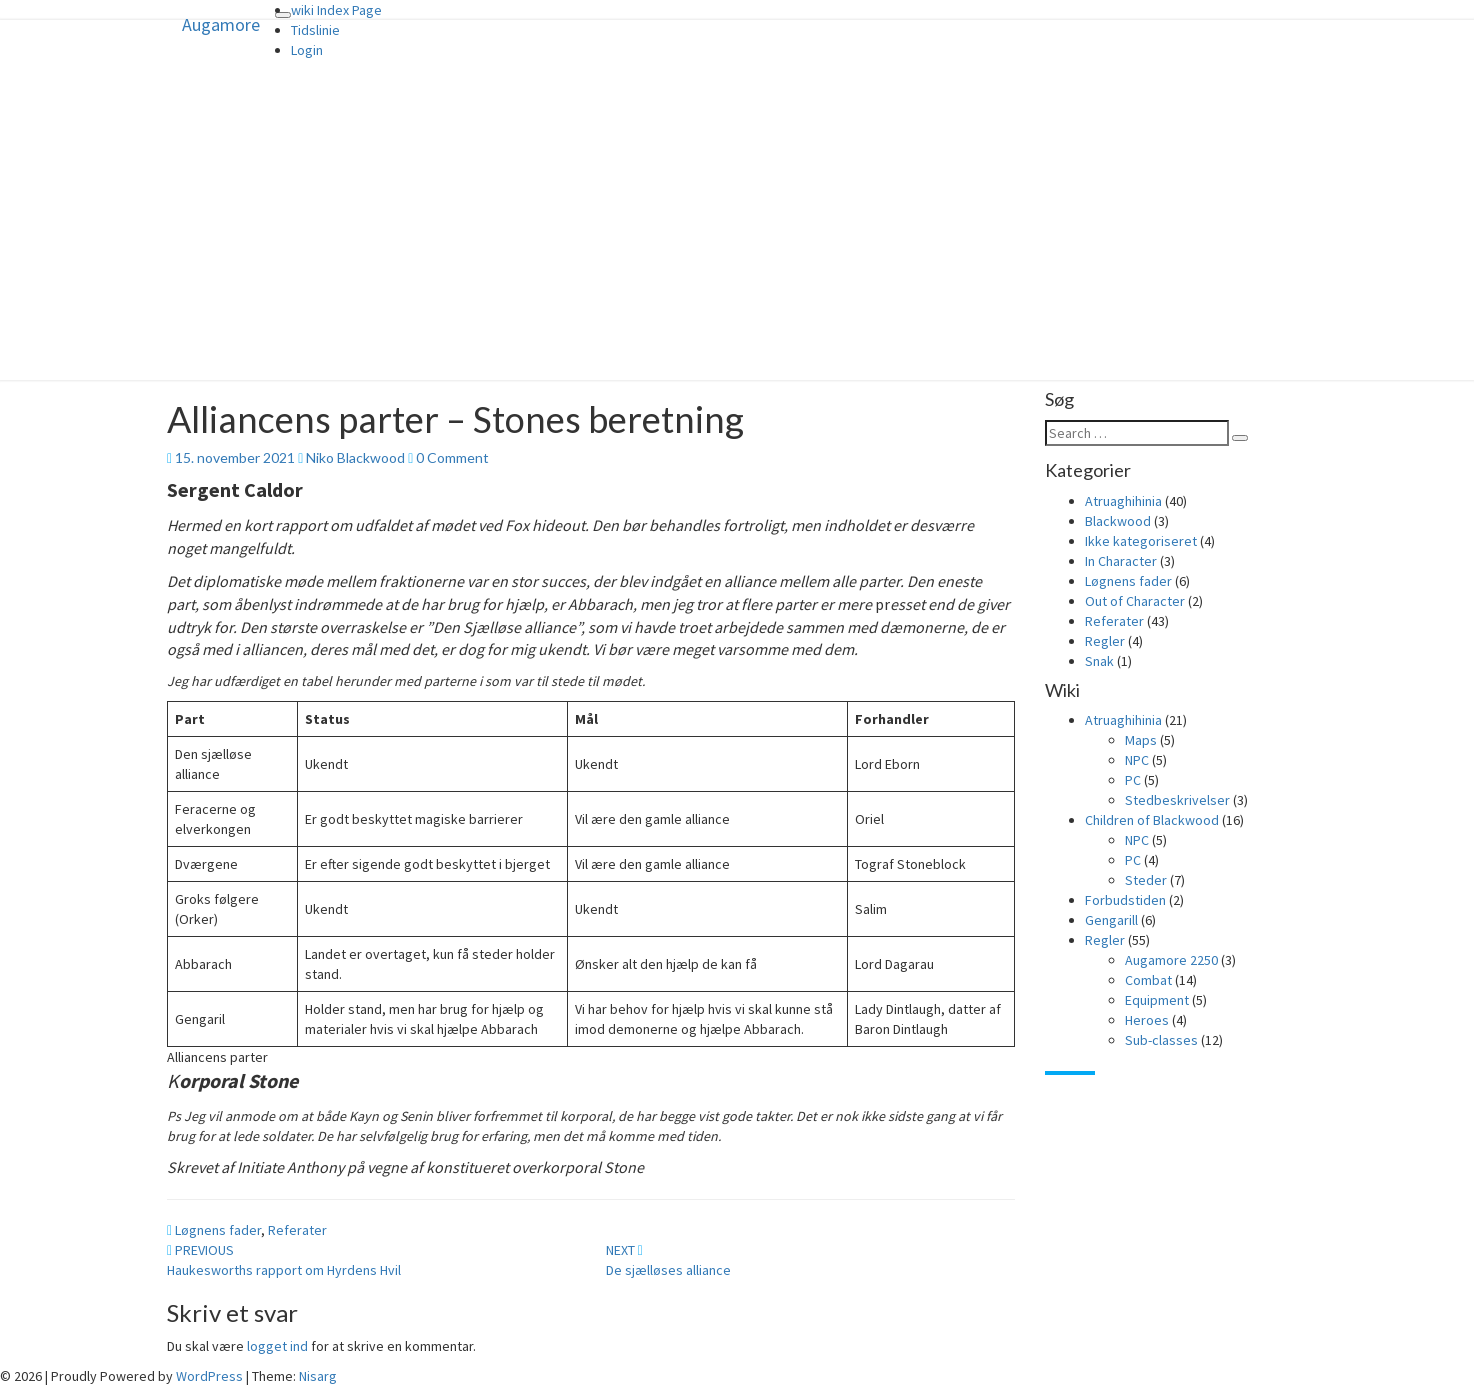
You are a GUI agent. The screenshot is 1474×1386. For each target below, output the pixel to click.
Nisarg (318, 1376)
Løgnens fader (218, 1230)
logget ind (277, 1346)
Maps (1141, 740)
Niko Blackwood (355, 457)
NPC (1137, 760)
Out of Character (1135, 601)
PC (1133, 780)
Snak (1099, 661)
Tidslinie (315, 30)
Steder (1146, 880)
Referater (297, 1230)
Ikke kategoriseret (1141, 541)
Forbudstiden (1125, 900)
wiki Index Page (336, 10)
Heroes (1147, 1020)
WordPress (209, 1376)
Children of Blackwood (1152, 820)
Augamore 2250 (1171, 960)
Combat (1148, 980)
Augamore (221, 24)
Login (307, 50)
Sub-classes (1161, 1040)
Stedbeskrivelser (1177, 800)
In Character (1121, 561)
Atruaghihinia (1123, 501)
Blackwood (1118, 521)
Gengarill (1111, 920)
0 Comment (452, 457)
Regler (1105, 641)
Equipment (1157, 1000)
